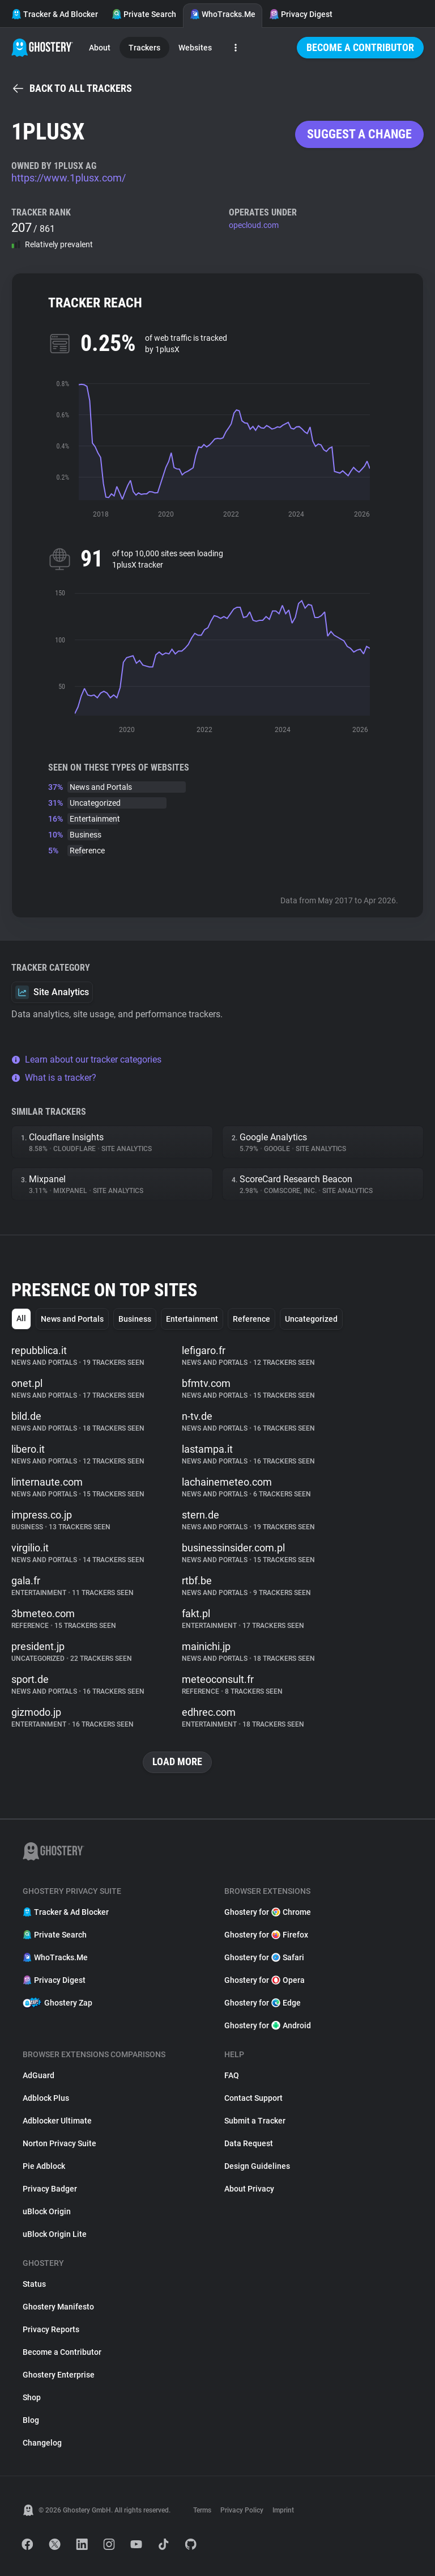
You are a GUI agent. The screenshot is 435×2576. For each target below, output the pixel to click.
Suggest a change (359, 134)
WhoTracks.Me (222, 14)
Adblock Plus (46, 2098)
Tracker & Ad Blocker (54, 14)
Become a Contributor (360, 47)
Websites (195, 47)
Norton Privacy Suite (59, 2143)
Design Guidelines (257, 2166)
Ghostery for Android (267, 2025)
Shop (32, 2397)
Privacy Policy (241, 2510)
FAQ (231, 2075)
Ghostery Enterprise (59, 2374)
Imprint (283, 2510)
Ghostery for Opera (264, 1980)
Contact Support (253, 2098)
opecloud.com (254, 225)
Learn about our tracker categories (86, 1059)
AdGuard (38, 2075)
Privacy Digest (300, 14)
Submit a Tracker (254, 2120)
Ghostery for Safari (264, 1957)
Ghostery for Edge (262, 2002)
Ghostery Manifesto (58, 2306)
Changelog (42, 2442)
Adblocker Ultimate (57, 2120)
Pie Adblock (44, 2166)
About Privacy (249, 2188)
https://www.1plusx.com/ (68, 178)
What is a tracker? (53, 1077)
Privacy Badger (50, 2188)
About (99, 47)
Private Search (144, 14)
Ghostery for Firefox (266, 1934)
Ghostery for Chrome (267, 1912)
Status (34, 2284)
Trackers (144, 47)
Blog (31, 2420)
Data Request (248, 2143)
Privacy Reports (51, 2329)
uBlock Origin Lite (55, 2234)
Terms (202, 2510)
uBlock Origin (47, 2211)
